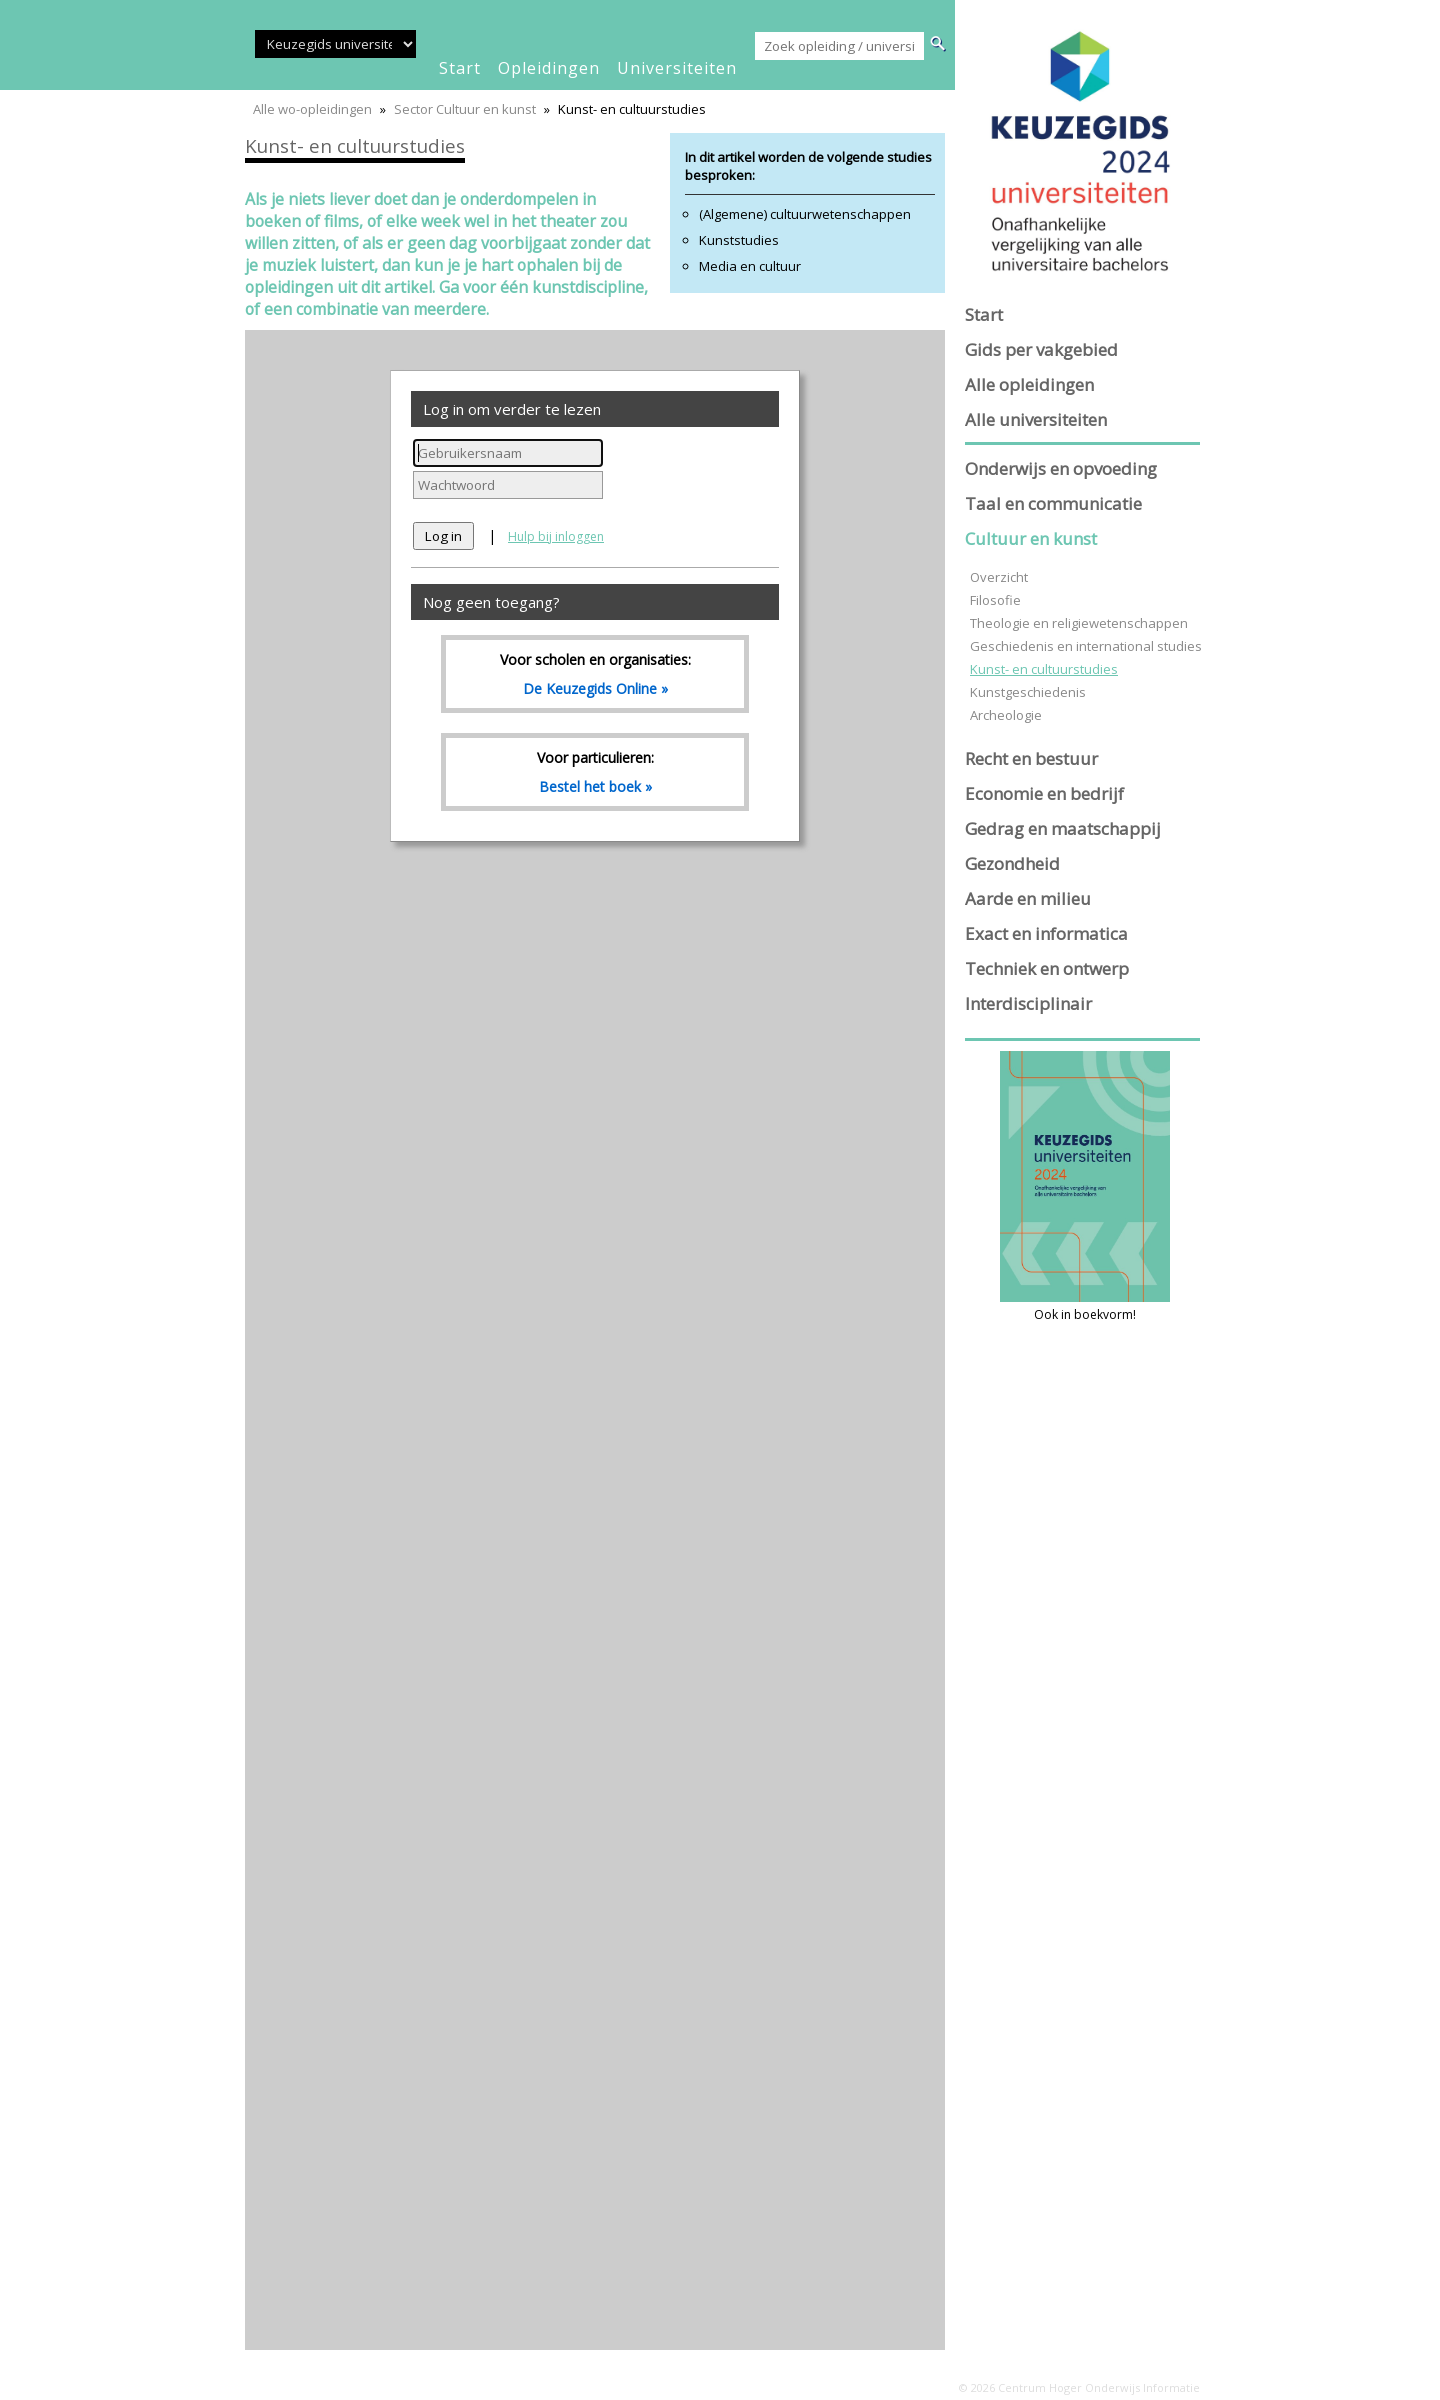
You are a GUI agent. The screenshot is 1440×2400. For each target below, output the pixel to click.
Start (984, 314)
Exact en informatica (1046, 933)
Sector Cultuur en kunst (465, 109)
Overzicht (999, 577)
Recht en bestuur (1031, 758)
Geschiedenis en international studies (1086, 646)
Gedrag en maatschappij (1063, 828)
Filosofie (995, 600)
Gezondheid (1012, 863)
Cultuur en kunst (1031, 538)
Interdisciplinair (1028, 1003)
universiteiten (677, 68)
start (460, 68)
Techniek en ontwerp (1047, 968)
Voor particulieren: (595, 772)
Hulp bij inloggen (556, 536)
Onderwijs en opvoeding (1061, 468)
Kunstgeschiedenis (1028, 692)
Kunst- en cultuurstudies (1044, 669)
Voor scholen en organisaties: (595, 674)
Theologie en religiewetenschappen (1079, 623)
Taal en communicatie (1053, 503)
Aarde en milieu (1028, 898)
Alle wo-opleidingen (312, 109)
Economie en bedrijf (1044, 793)
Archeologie (1006, 715)
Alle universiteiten (1036, 419)
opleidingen (549, 68)
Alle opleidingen (1029, 384)
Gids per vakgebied (1041, 349)
